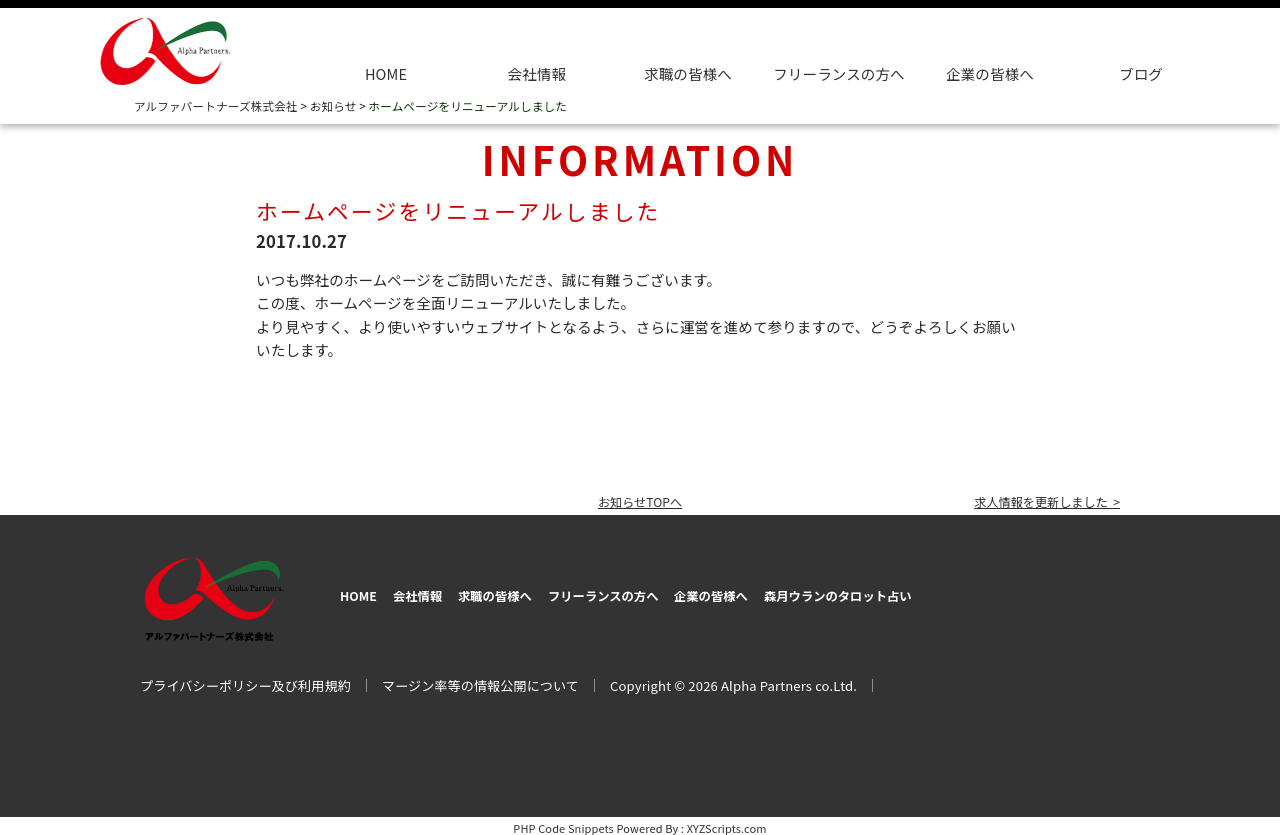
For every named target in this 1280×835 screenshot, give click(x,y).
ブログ (1141, 73)
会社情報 (537, 73)
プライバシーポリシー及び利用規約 (245, 680)
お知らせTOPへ (640, 500)
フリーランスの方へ (679, 591)
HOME (386, 73)
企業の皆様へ (990, 73)
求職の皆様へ (688, 73)
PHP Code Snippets (563, 823)
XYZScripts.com (727, 823)
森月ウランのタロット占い (986, 591)
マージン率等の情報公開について (480, 680)
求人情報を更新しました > (1033, 500)
